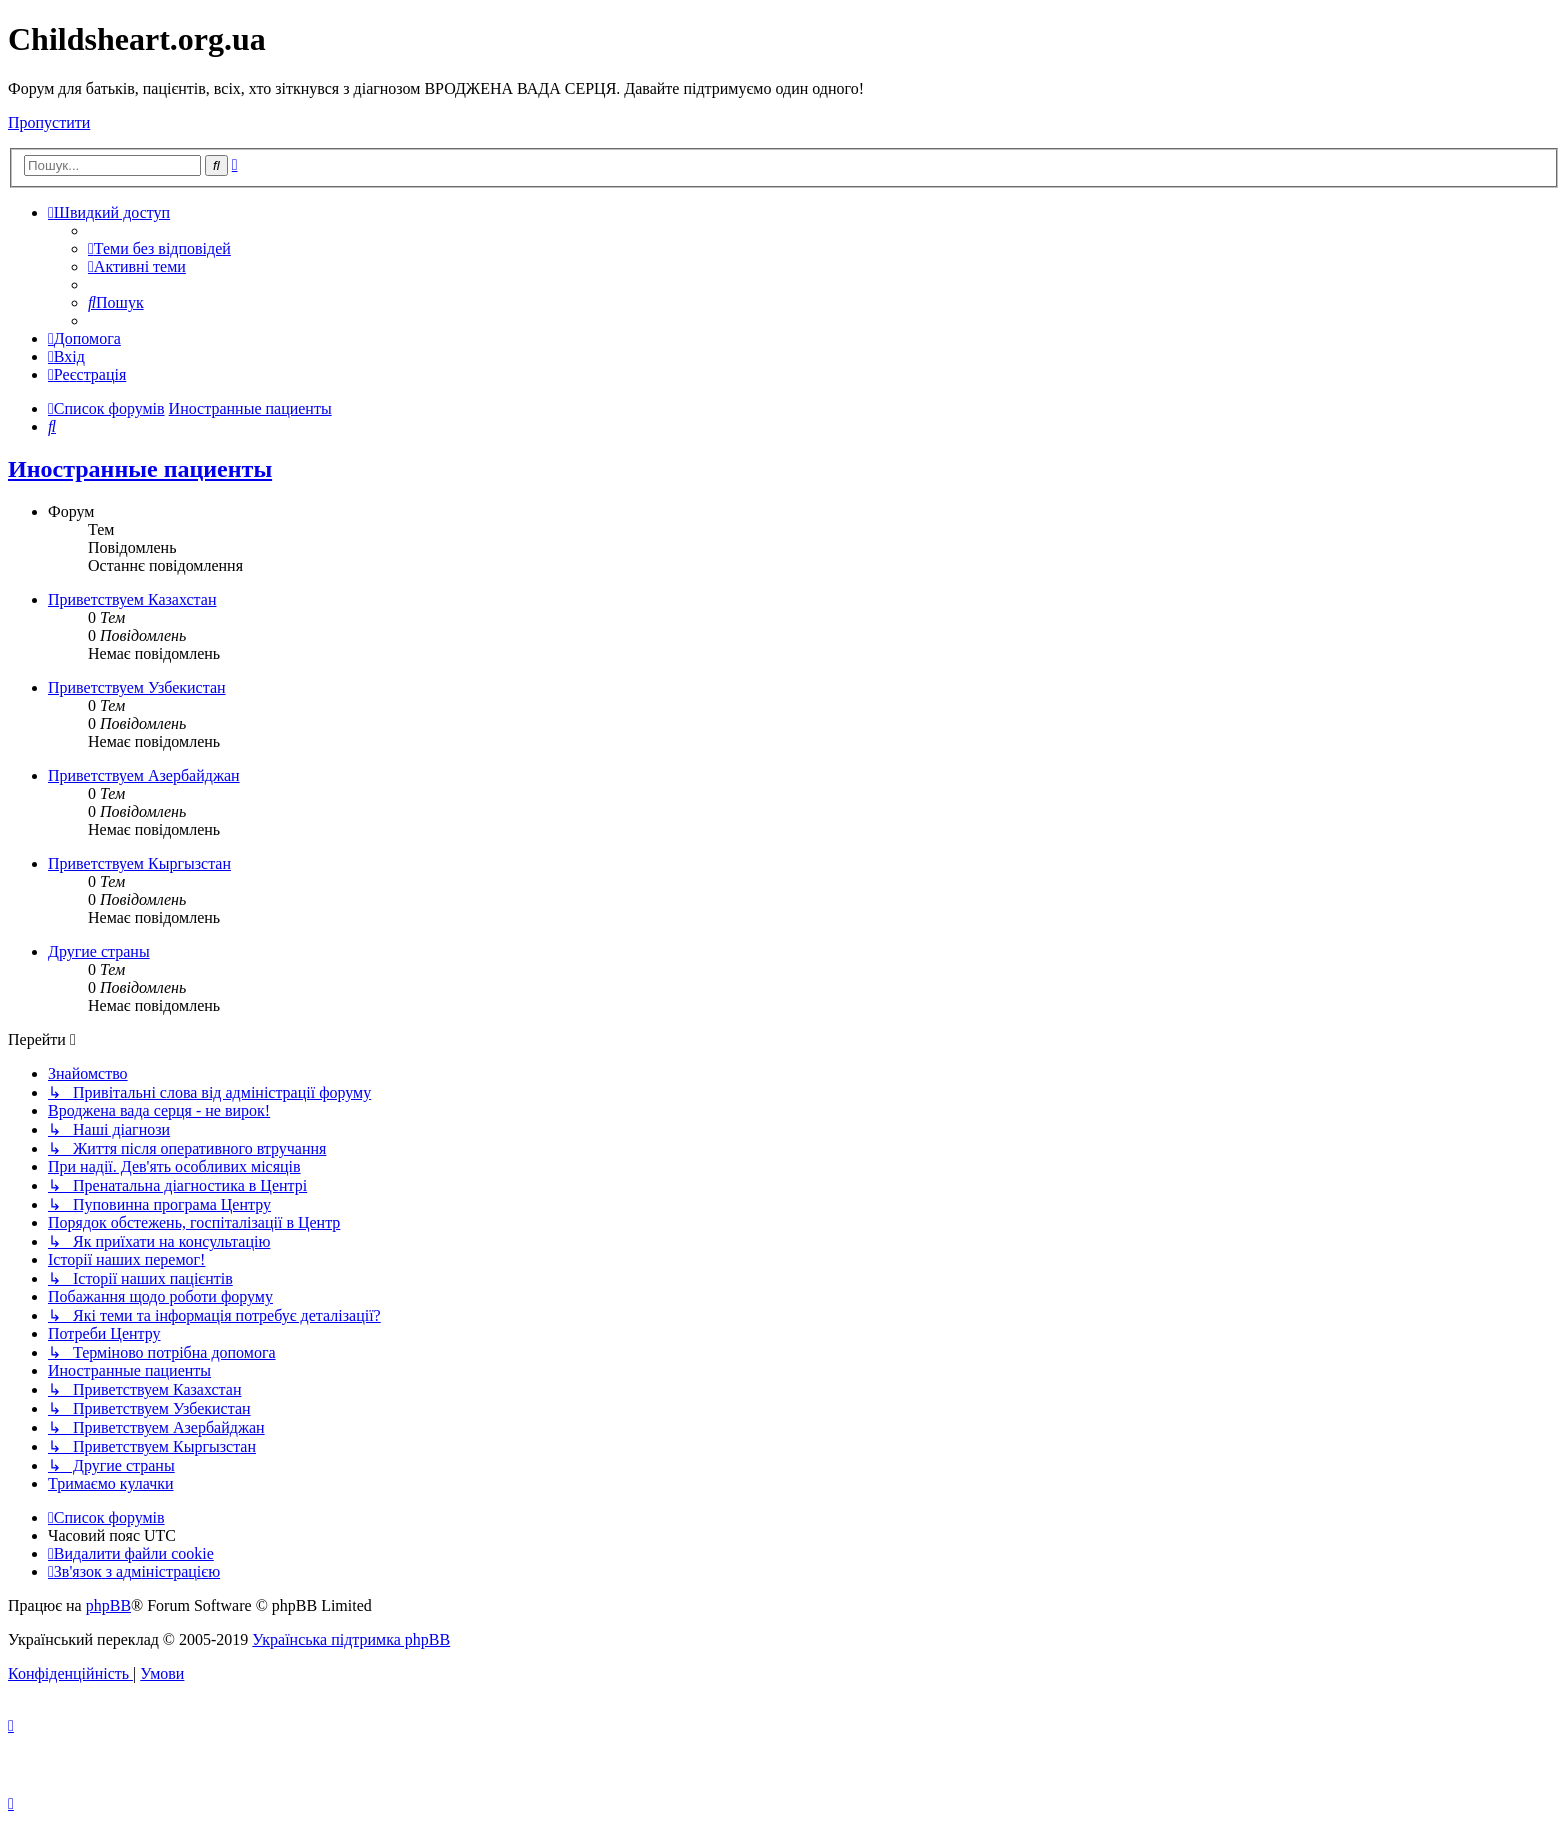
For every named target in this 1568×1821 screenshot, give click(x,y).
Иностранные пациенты (140, 469)
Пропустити (49, 122)
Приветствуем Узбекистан (137, 687)
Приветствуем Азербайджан (144, 775)
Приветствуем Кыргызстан (139, 863)
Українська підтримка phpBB (351, 1639)
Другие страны (99, 951)
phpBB (108, 1605)
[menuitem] (159, 248)
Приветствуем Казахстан (132, 599)
